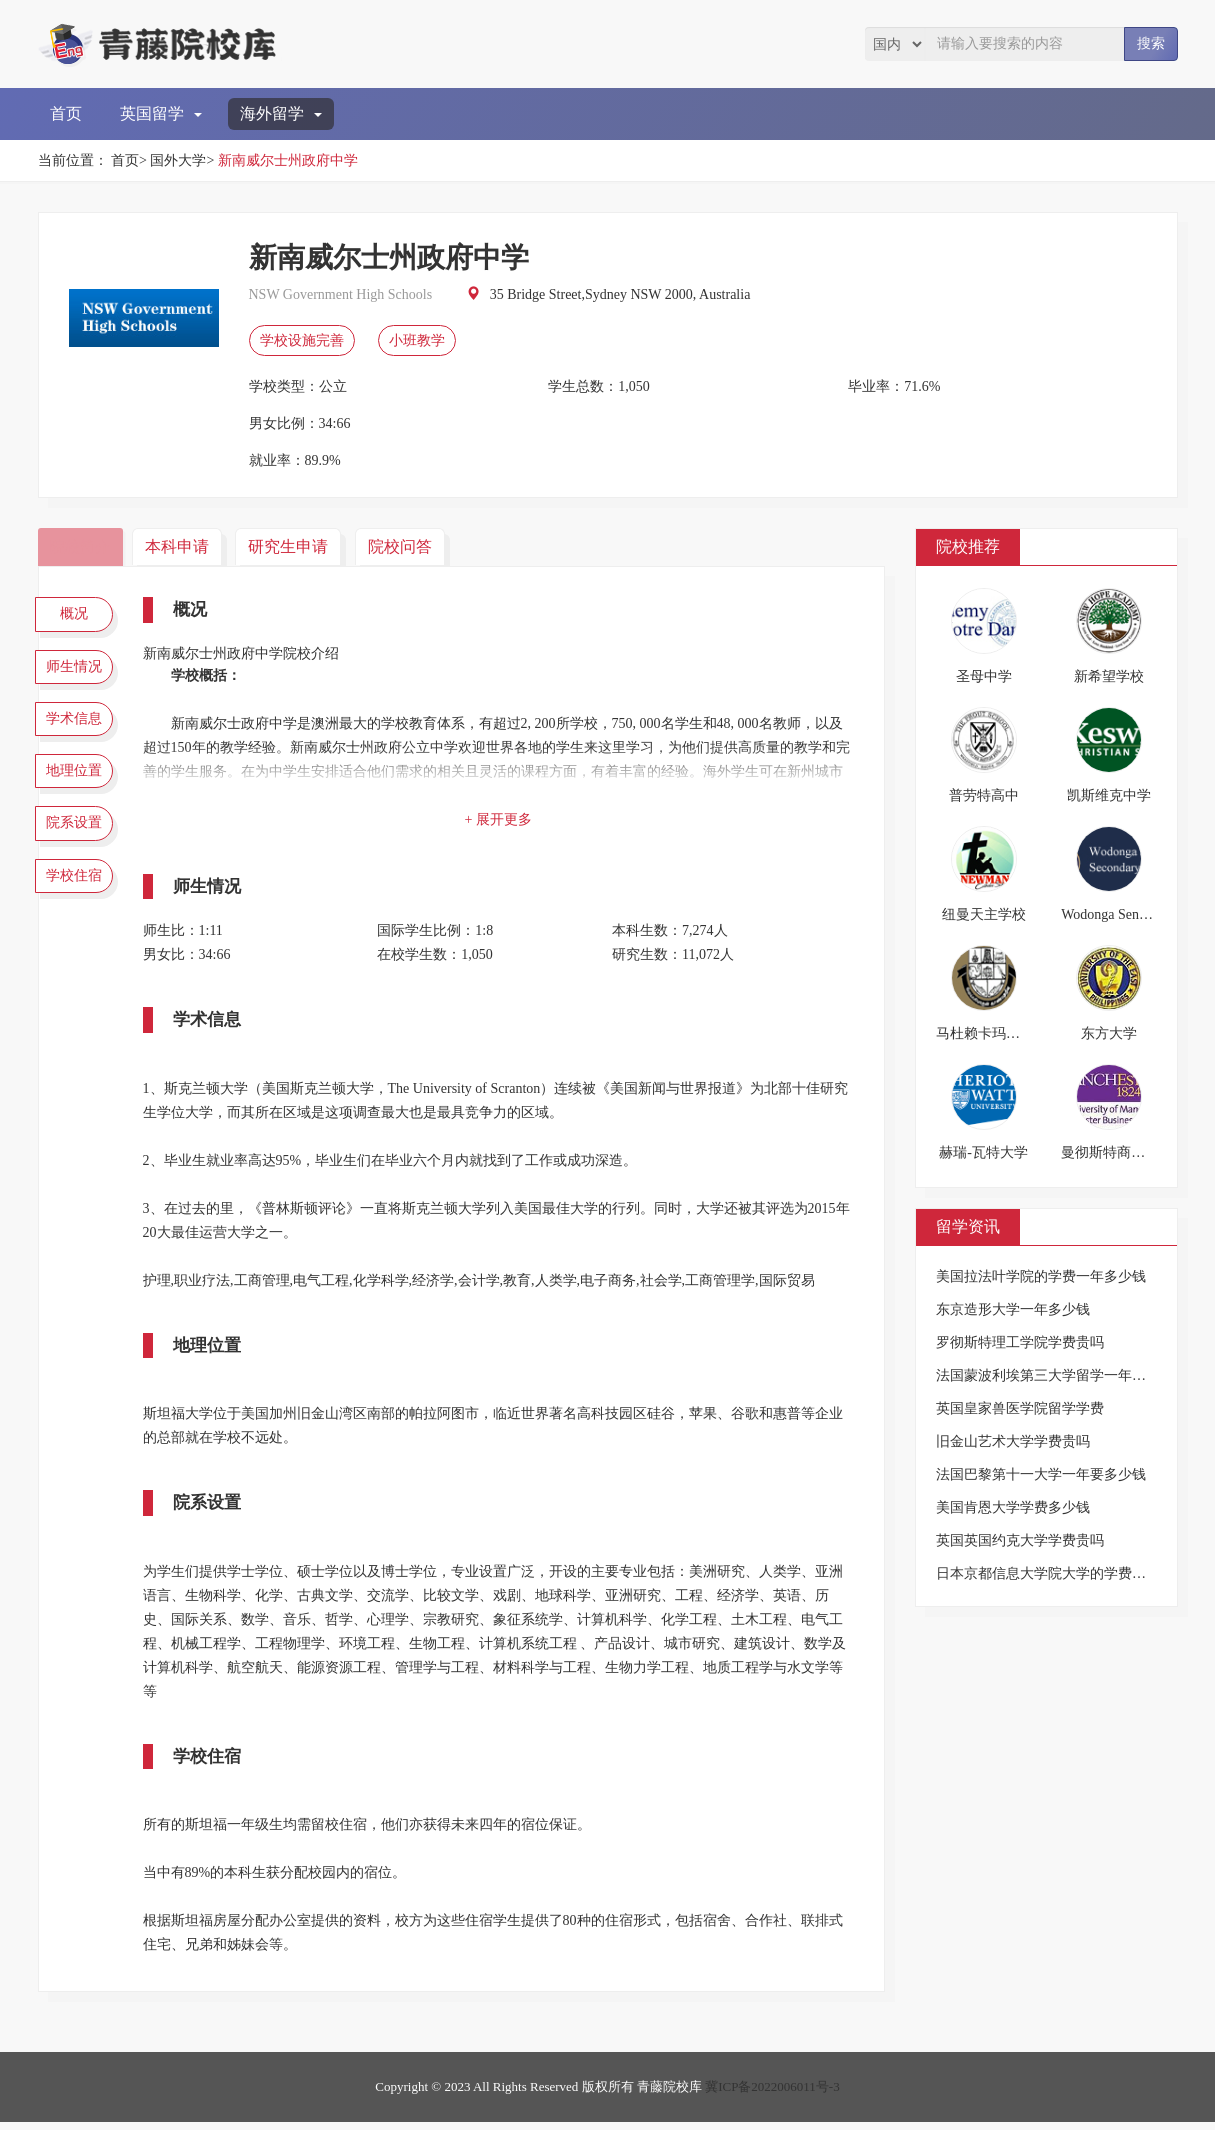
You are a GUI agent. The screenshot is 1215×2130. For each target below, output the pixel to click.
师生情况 (78, 674)
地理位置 (78, 791)
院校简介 (83, 546)
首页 (66, 113)
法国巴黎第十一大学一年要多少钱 (1041, 1474)
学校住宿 (78, 908)
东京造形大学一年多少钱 (1013, 1309)
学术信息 (78, 733)
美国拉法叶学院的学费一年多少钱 (1041, 1276)
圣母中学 (984, 676)
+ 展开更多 (502, 819)
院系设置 (78, 850)
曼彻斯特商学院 (1110, 1152)
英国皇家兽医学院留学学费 (1020, 1408)
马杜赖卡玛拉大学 (992, 1033)
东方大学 (1109, 1033)
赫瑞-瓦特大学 (983, 1152)
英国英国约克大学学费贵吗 (1020, 1540)
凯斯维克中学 (1109, 795)
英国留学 (161, 113)
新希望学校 (1109, 676)
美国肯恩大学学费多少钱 (1013, 1507)
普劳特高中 (984, 795)
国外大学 (178, 160)
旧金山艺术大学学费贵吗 (1013, 1441)
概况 (78, 616)
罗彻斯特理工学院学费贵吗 (1020, 1342)
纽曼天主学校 (984, 914)
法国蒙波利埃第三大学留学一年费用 (1048, 1375)
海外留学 (281, 113)
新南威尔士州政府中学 (288, 160)
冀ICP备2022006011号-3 (772, 2094)
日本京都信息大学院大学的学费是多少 (1055, 1573)
